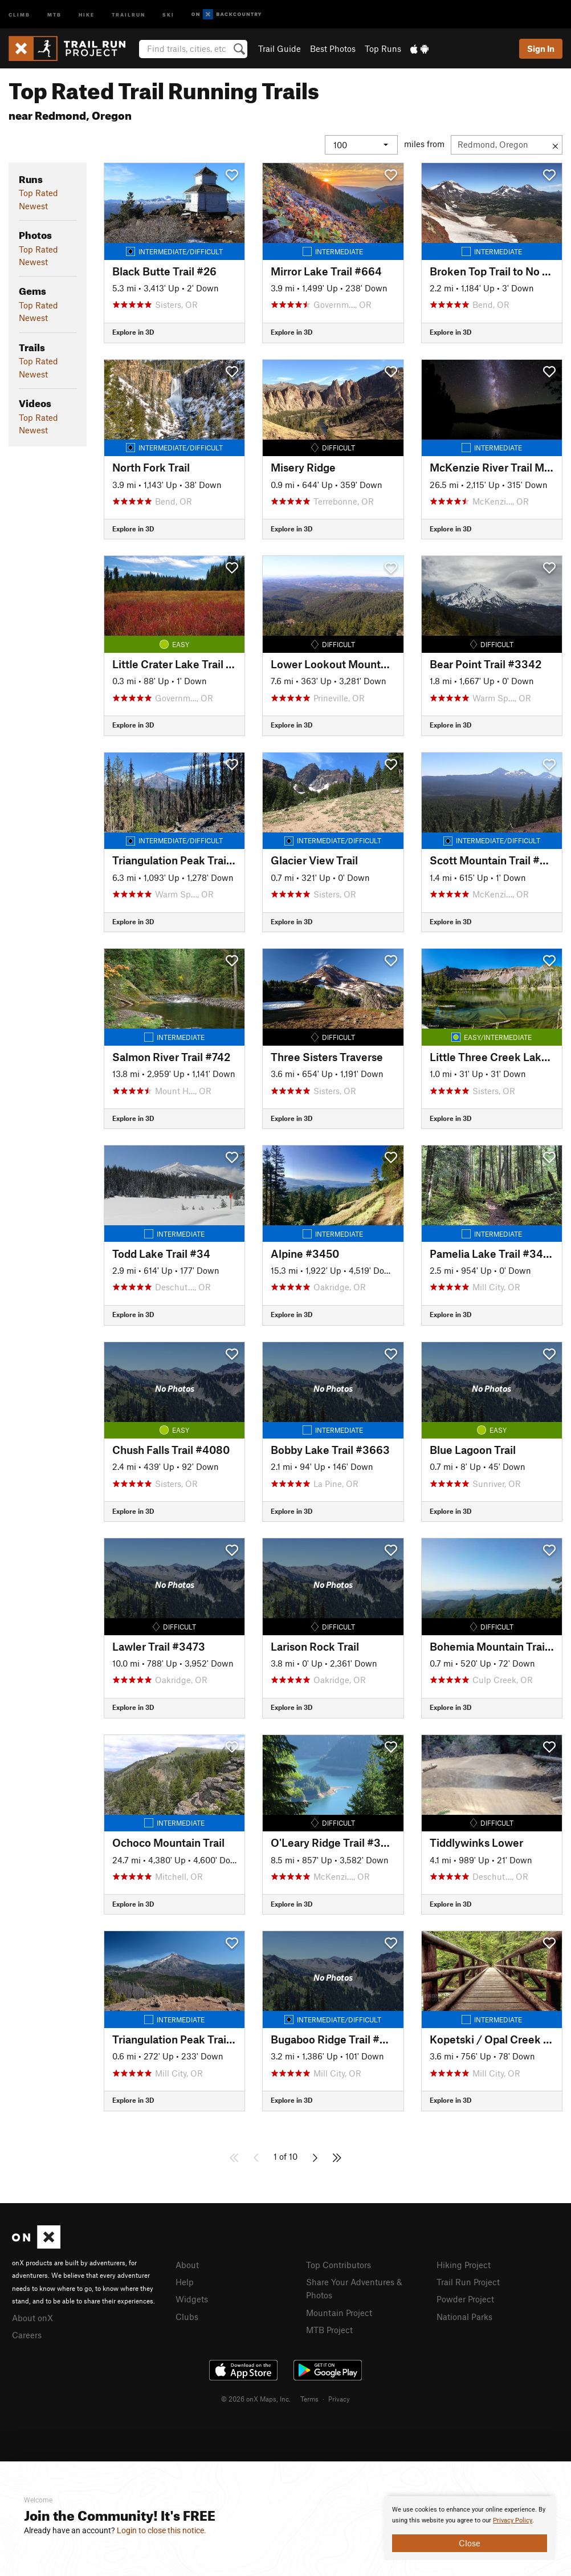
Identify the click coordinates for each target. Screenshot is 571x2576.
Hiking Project (464, 2265)
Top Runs (383, 48)
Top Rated (38, 193)
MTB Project (329, 2327)
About (187, 2265)
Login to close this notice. (161, 2530)
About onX (32, 2317)
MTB (54, 14)
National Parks (464, 2315)
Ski (168, 14)
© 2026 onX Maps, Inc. (256, 2397)
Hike (87, 14)
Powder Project (465, 2298)
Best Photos (333, 48)
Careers (27, 2334)
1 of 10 (285, 2156)
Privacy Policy (512, 2520)
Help (185, 2281)
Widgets (192, 2298)
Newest (33, 206)
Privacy (339, 2397)
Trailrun (128, 14)
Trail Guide (279, 48)
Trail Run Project (468, 2281)
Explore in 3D (133, 332)
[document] (469, 2528)
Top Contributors (338, 2265)
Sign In (540, 48)
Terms (309, 2397)
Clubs (187, 2315)
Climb (19, 14)
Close (469, 2543)
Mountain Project (339, 2311)
